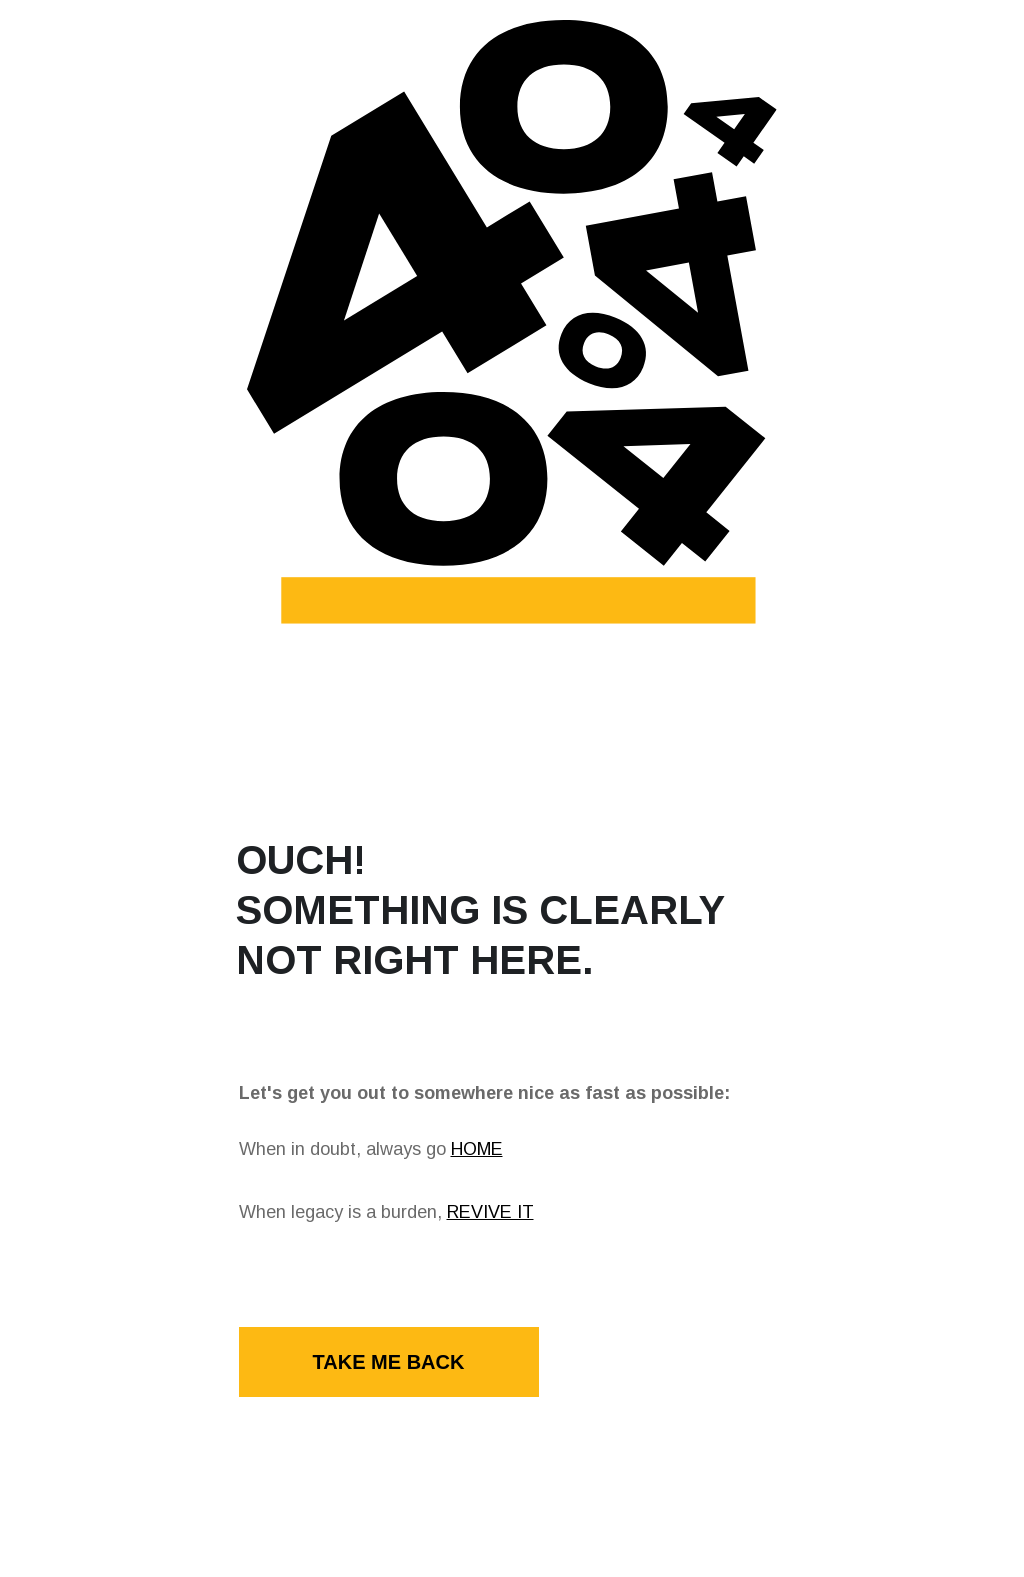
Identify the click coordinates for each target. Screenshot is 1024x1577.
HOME (477, 1149)
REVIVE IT (490, 1212)
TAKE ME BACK (389, 1362)
